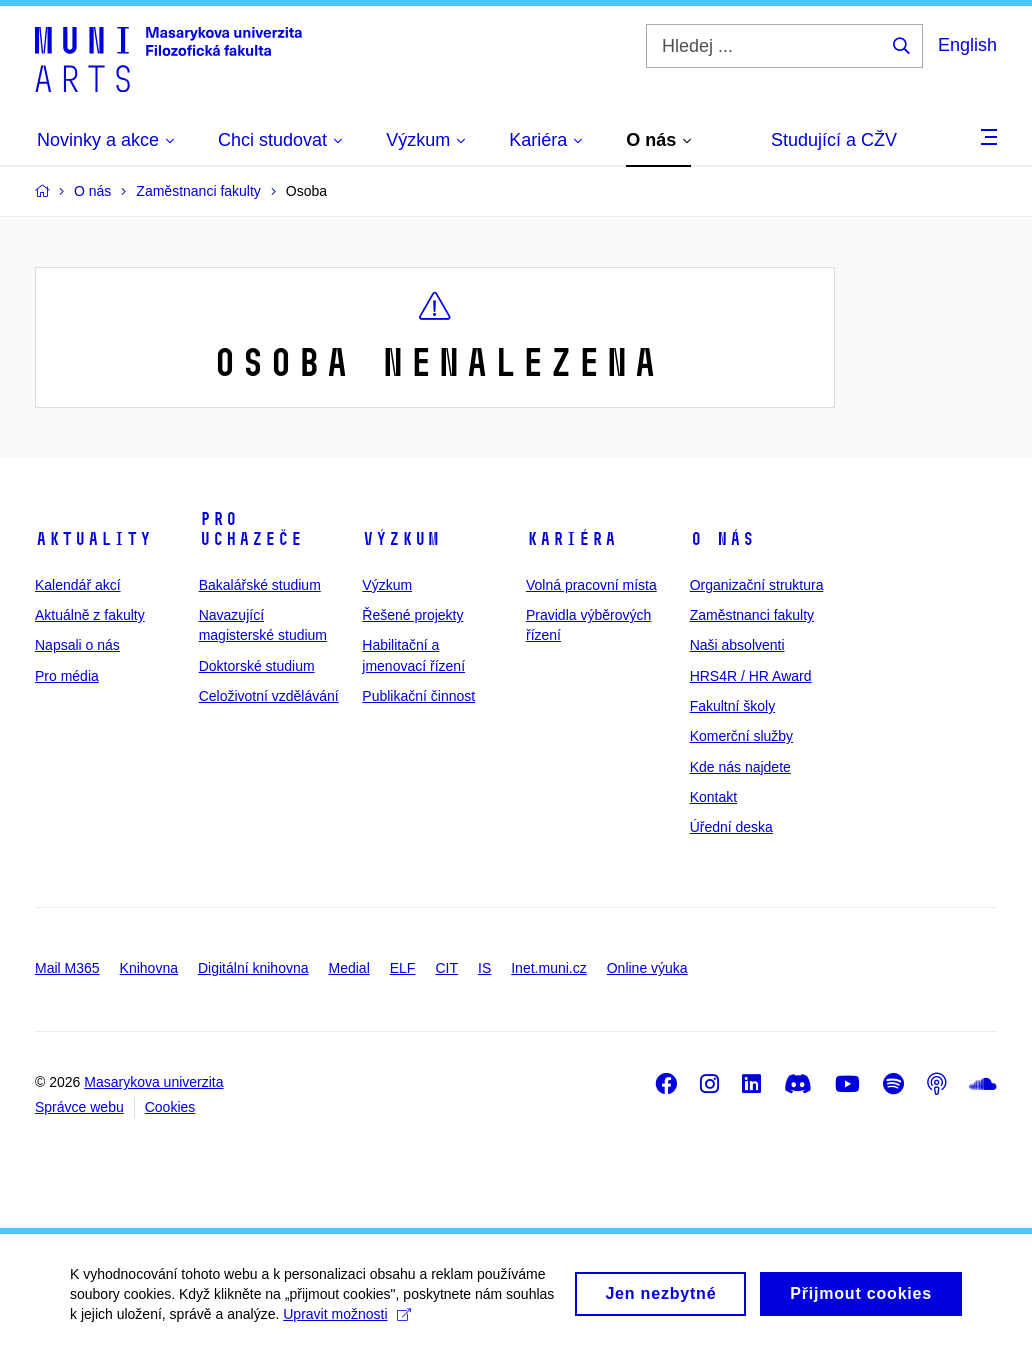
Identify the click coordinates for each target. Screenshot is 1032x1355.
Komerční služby (741, 736)
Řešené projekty (412, 615)
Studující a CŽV (834, 140)
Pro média (67, 676)
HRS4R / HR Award (751, 676)
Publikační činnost (418, 696)
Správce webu (79, 1107)
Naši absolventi (737, 645)
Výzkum (401, 539)
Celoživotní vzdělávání (269, 696)
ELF (403, 968)
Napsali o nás (77, 645)
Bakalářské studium (260, 585)
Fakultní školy (733, 706)
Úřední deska (731, 827)
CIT (446, 968)
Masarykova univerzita (153, 1082)
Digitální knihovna (253, 968)
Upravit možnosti (346, 1324)
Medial (349, 968)
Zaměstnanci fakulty (752, 615)
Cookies (170, 1107)
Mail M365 (67, 968)
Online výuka (647, 968)
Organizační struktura (757, 585)
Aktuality (93, 539)
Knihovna (149, 968)
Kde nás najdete (740, 767)
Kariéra (571, 539)
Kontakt (713, 797)
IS (484, 968)
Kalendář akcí (78, 585)
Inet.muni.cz (548, 968)
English (967, 45)
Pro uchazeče (251, 529)
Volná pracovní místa (591, 585)
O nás (722, 539)
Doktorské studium (257, 666)
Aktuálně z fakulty (90, 615)
